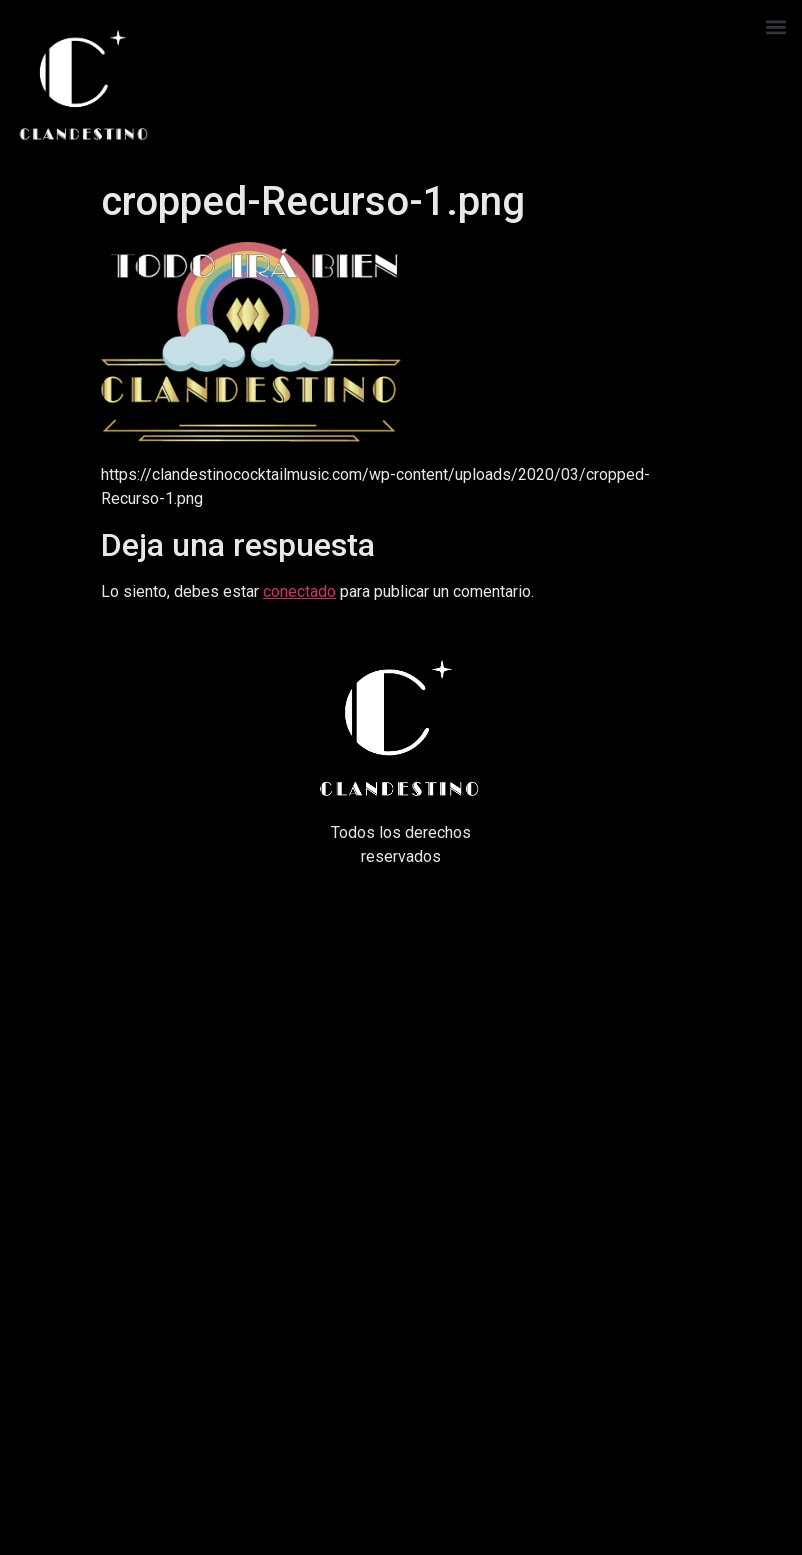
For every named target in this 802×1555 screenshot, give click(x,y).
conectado (299, 591)
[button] (775, 26)
